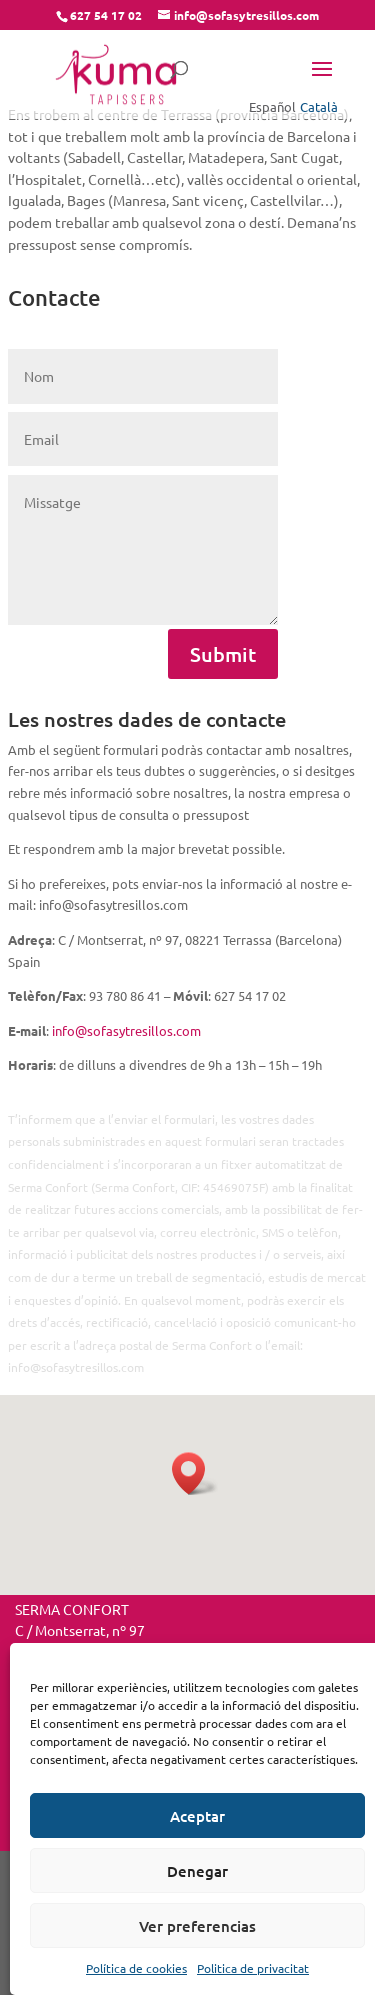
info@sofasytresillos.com (126, 1030)
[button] (195, 1473)
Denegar (197, 1871)
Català (319, 106)
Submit (223, 654)
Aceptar (197, 1816)
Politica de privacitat (253, 1968)
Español (272, 106)
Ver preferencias (197, 1926)
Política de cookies (136, 1968)
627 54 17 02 (106, 15)
